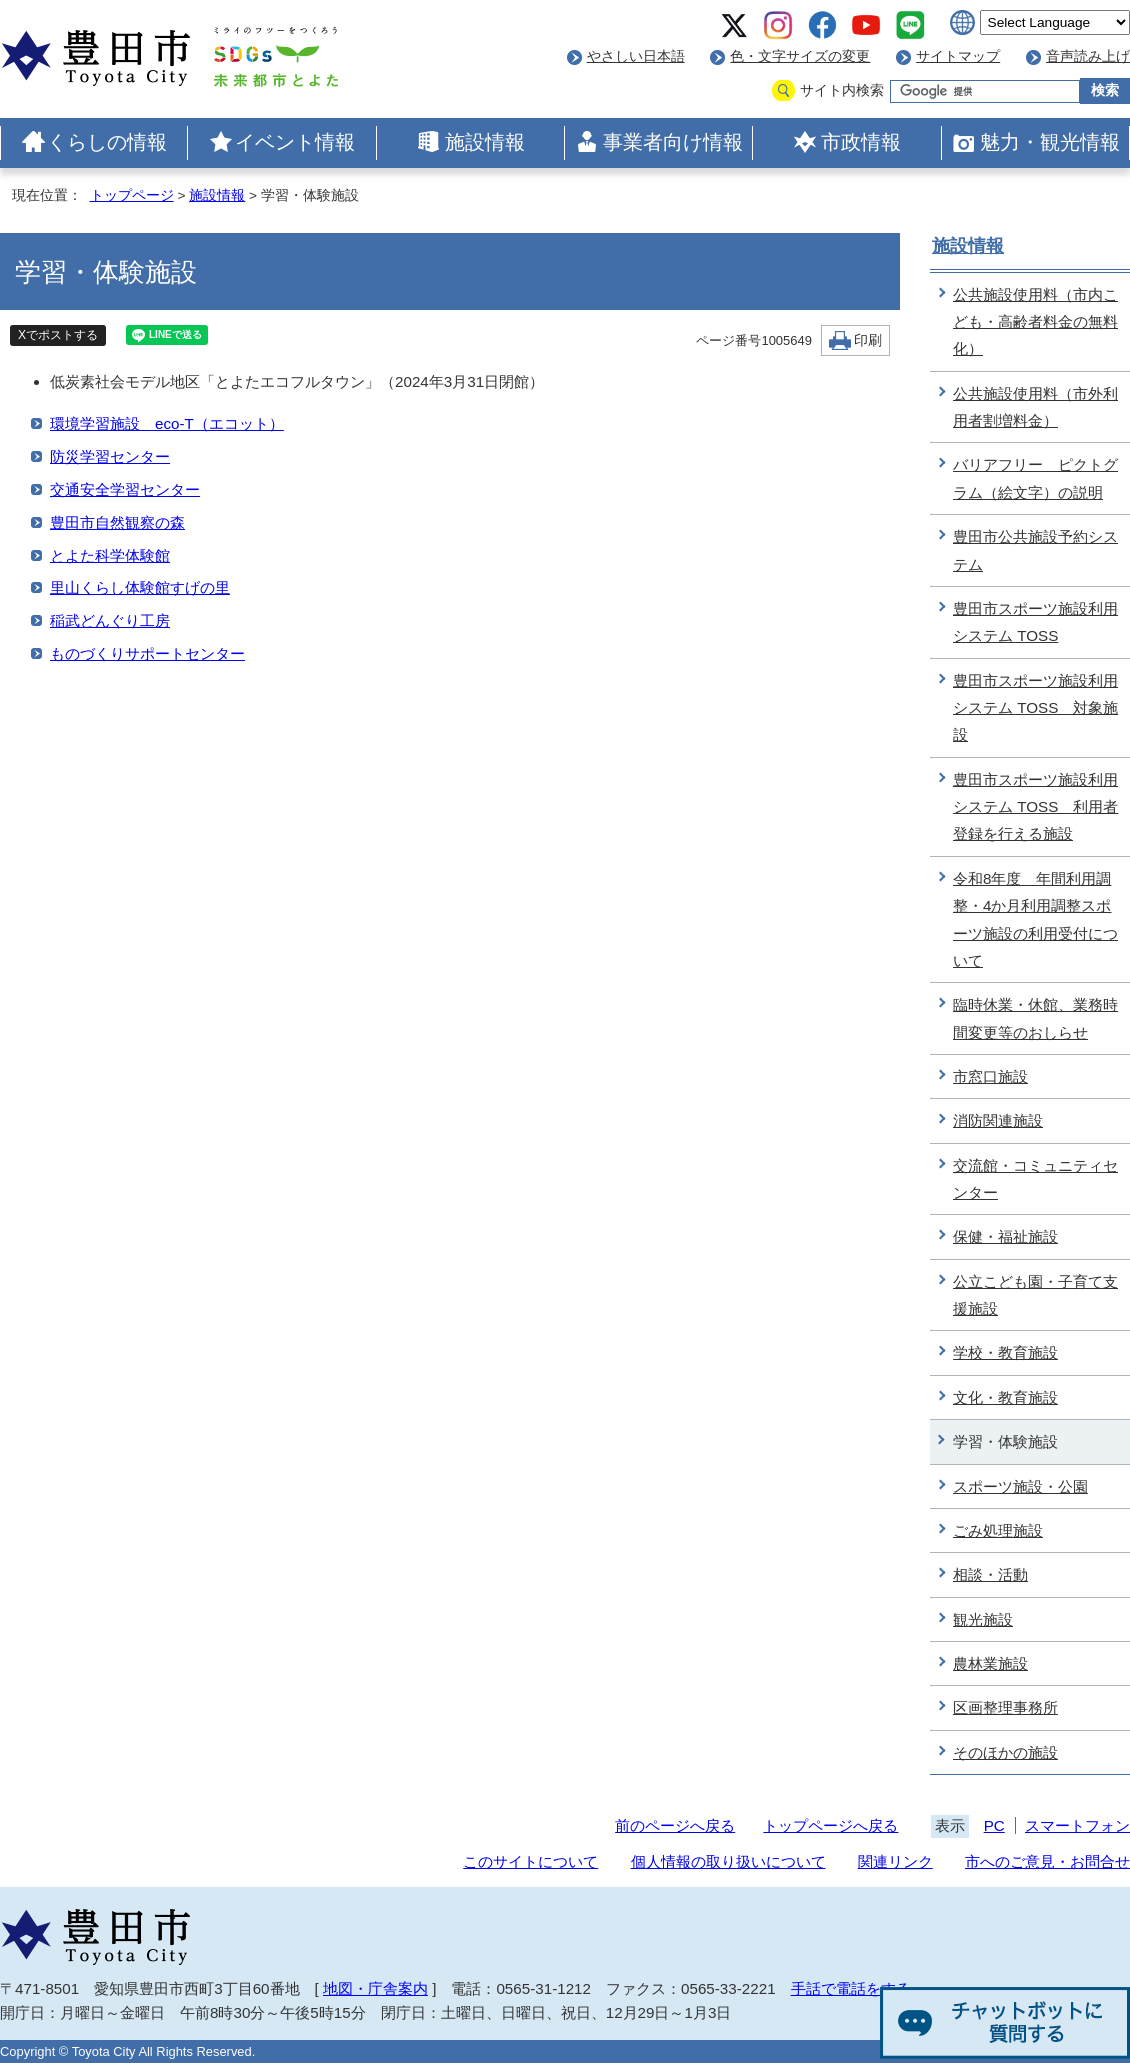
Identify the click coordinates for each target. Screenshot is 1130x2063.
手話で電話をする (851, 1988)
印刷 (868, 340)
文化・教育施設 (1005, 1397)
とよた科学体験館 (110, 555)
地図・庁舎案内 (375, 1988)
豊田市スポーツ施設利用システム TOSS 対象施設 (1035, 708)
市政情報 (861, 142)
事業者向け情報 (673, 142)
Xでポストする (58, 335)
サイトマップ (958, 56)
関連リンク (895, 1861)
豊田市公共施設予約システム (1035, 550)
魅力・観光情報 (1050, 142)
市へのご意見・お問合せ (1047, 1861)
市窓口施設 (990, 1076)
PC (994, 1825)
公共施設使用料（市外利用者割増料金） (1035, 407)
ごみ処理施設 (998, 1530)
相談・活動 (990, 1574)
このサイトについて (530, 1861)
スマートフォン (1077, 1825)
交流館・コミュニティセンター (1035, 1179)
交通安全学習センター (125, 489)
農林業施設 (990, 1663)
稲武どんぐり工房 (110, 620)
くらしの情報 (107, 142)
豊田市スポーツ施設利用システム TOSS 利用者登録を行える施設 (1035, 807)
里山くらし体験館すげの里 (140, 587)
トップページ (132, 195)
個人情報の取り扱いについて (728, 1861)
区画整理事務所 (1005, 1707)
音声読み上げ (1088, 56)
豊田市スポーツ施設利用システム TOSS (1035, 622)
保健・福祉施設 (1005, 1236)
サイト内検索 (842, 90)
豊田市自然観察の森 (117, 522)
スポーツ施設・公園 (1020, 1486)
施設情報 (485, 142)
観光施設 (983, 1619)
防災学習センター (110, 456)
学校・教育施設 (1005, 1352)
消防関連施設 (998, 1120)
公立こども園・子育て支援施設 (1035, 1295)
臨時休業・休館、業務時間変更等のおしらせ (1035, 1018)
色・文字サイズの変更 (800, 56)
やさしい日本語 (636, 56)
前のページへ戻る (675, 1825)
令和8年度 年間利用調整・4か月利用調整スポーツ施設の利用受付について (1035, 919)
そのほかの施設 (1005, 1752)
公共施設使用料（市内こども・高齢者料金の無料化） (1035, 322)
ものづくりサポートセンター (147, 653)
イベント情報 (295, 142)
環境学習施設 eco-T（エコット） (167, 423)
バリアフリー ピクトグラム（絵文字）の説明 (1035, 478)
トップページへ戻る (830, 1825)
